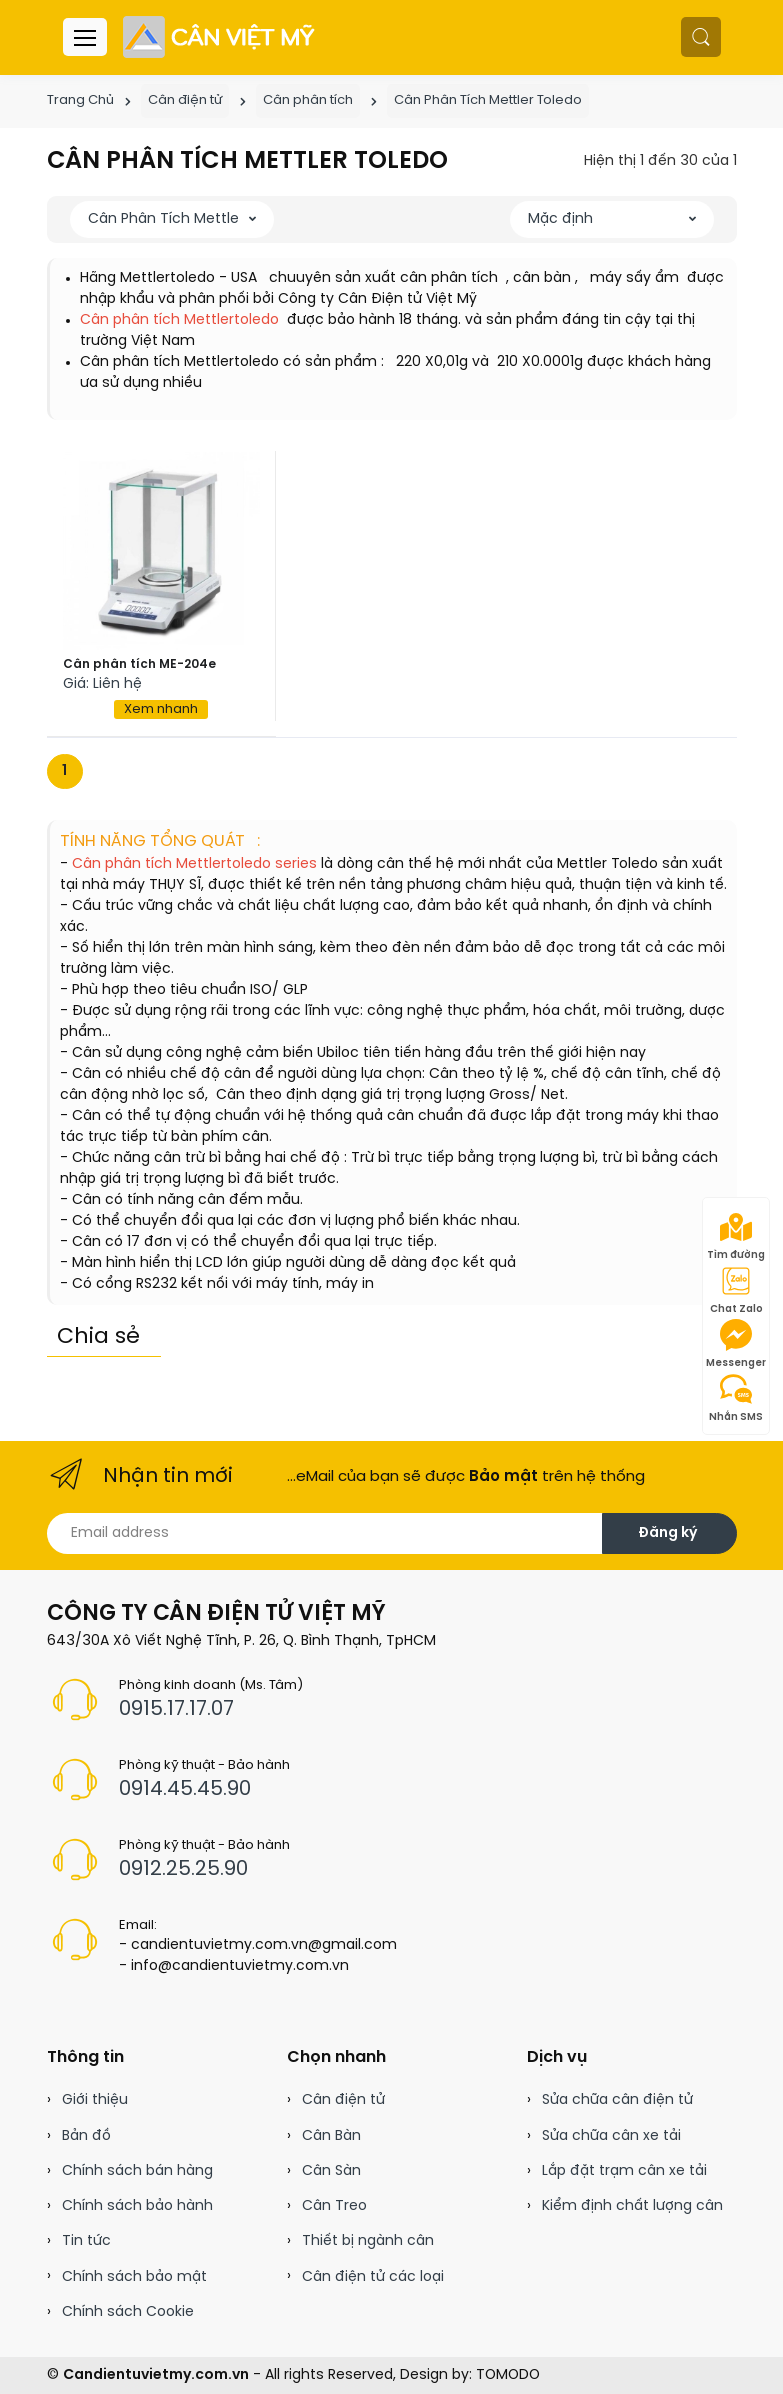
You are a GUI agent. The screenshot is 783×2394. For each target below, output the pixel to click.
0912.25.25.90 (183, 1869)
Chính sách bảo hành (137, 2206)
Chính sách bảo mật (134, 2277)
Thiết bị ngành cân (368, 2241)
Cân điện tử (185, 100)
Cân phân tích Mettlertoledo (181, 320)
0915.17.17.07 (176, 1709)
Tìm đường (736, 1236)
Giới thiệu (95, 2100)
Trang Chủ (80, 100)
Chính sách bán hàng (137, 2171)
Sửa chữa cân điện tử (617, 2100)
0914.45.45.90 (185, 1789)
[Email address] (325, 1533)
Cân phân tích (308, 100)
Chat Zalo (736, 1290)
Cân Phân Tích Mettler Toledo (488, 100)
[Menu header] (85, 37)
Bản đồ (86, 2136)
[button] (701, 37)
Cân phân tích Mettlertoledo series (192, 864)
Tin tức (86, 2241)
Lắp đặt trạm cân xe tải (624, 2171)
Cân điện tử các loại (373, 2277)
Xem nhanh (161, 709)
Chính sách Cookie (128, 2312)
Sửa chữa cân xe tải (611, 2136)
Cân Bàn (331, 2136)
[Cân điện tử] (220, 37)
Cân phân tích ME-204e (139, 664)
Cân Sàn (331, 2171)
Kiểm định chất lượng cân (632, 2206)
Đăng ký (667, 1533)
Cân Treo (334, 2206)
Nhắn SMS (736, 1398)
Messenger (736, 1344)
